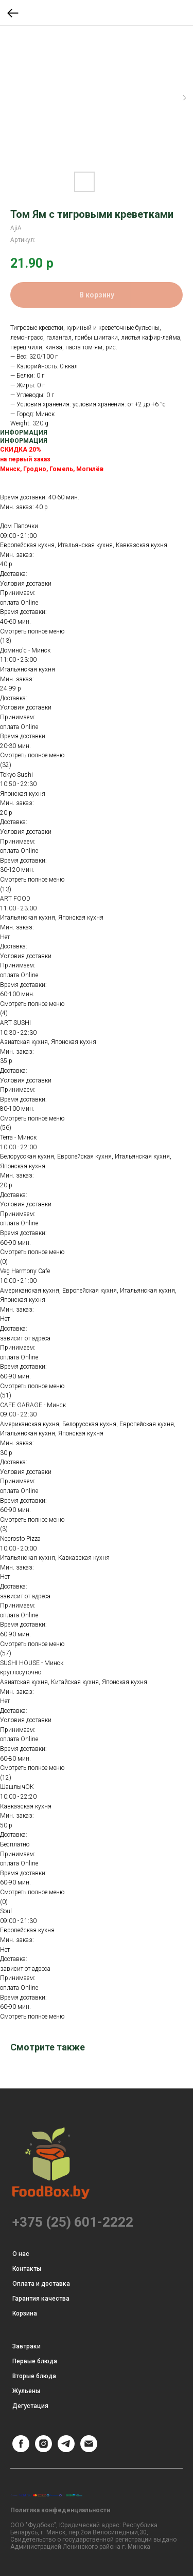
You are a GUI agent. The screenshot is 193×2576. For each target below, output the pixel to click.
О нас (20, 2253)
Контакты (26, 2268)
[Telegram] (66, 2449)
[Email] (88, 2449)
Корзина (24, 2313)
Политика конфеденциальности (60, 2510)
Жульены (26, 2391)
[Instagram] (43, 2449)
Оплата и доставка (41, 2283)
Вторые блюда (34, 2376)
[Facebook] (20, 2449)
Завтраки (26, 2346)
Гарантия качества (40, 2298)
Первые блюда (34, 2361)
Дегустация (30, 2406)
